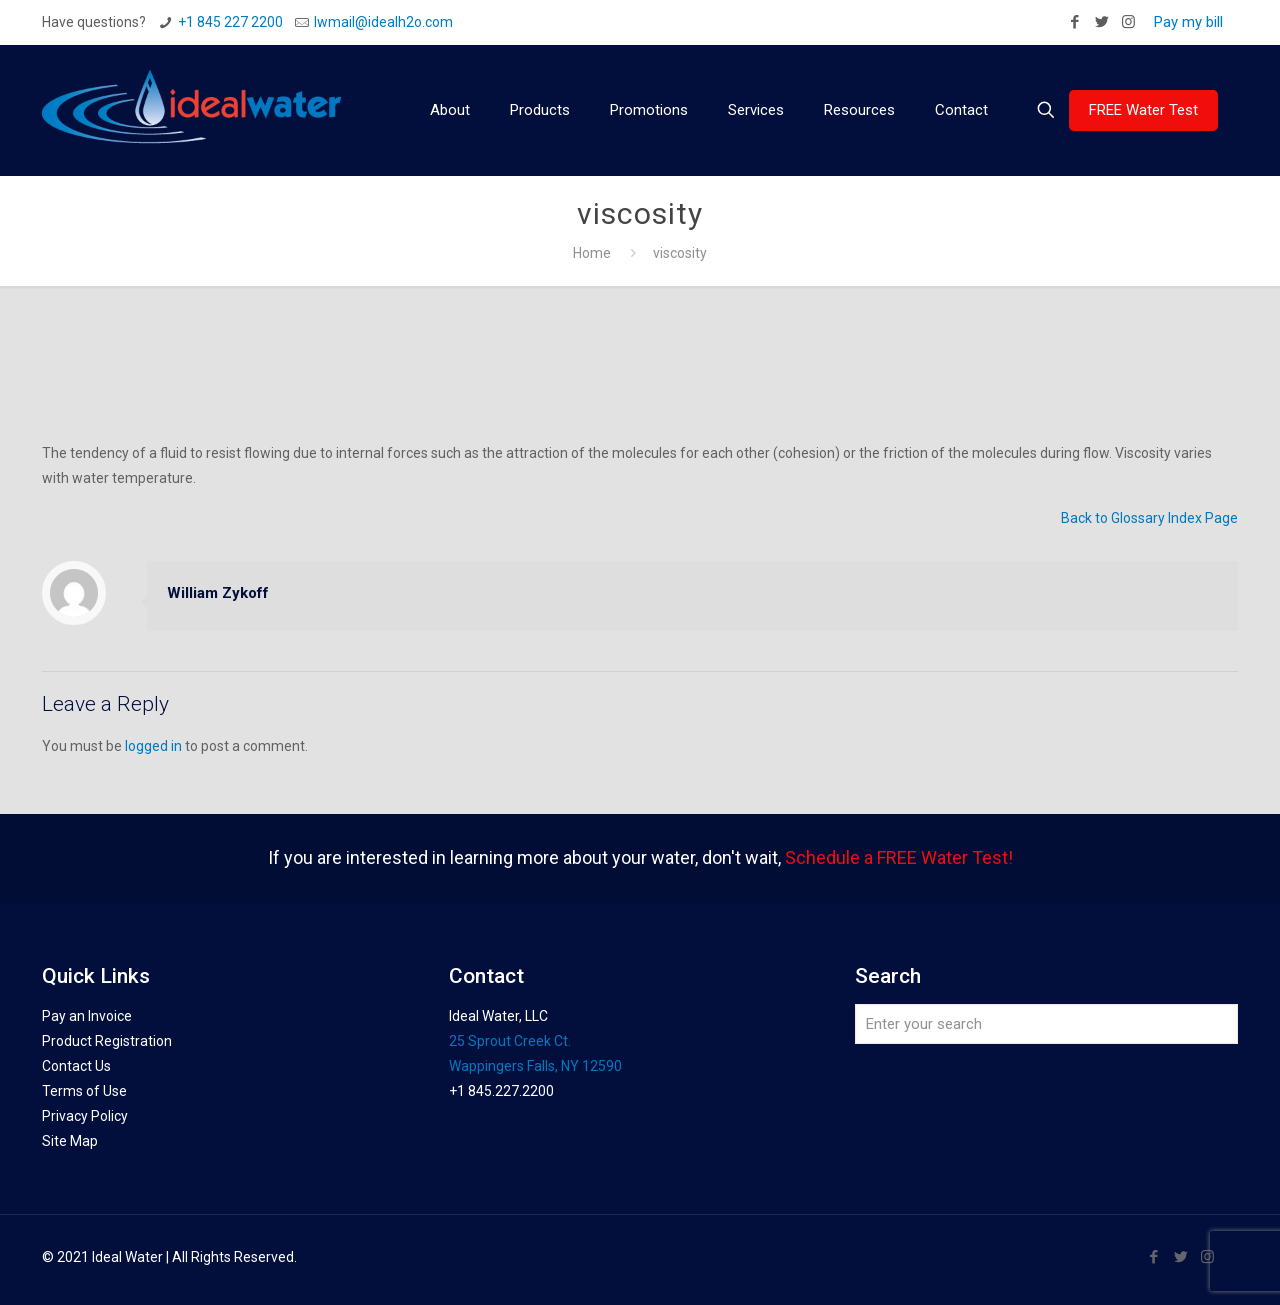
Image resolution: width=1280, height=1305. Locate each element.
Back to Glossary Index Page (1149, 518)
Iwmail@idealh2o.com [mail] (383, 22)
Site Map (70, 1141)
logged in (153, 746)
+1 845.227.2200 (501, 1091)
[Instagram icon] (1128, 22)
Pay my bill (1188, 22)
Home (592, 253)
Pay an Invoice (87, 1016)
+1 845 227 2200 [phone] (230, 22)
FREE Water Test (1143, 110)
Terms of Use (84, 1091)
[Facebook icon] (1074, 22)
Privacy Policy (85, 1116)
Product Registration (107, 1041)
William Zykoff (218, 593)
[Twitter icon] (1101, 22)
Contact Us (76, 1066)
